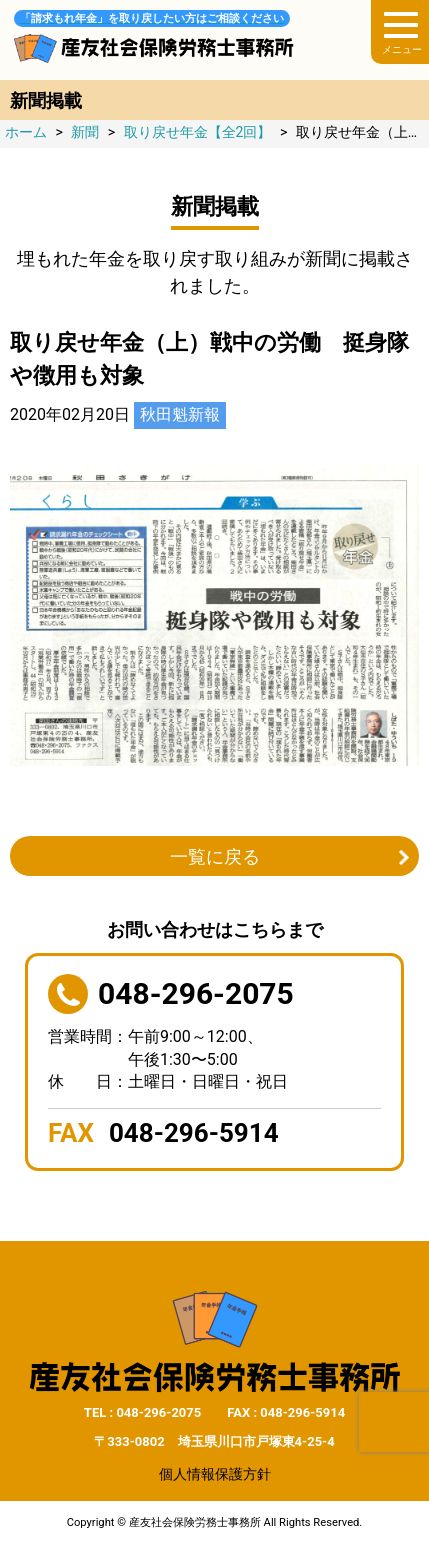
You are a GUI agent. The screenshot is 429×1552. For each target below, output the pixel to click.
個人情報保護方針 (215, 1474)
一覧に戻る (215, 856)
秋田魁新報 (180, 414)
